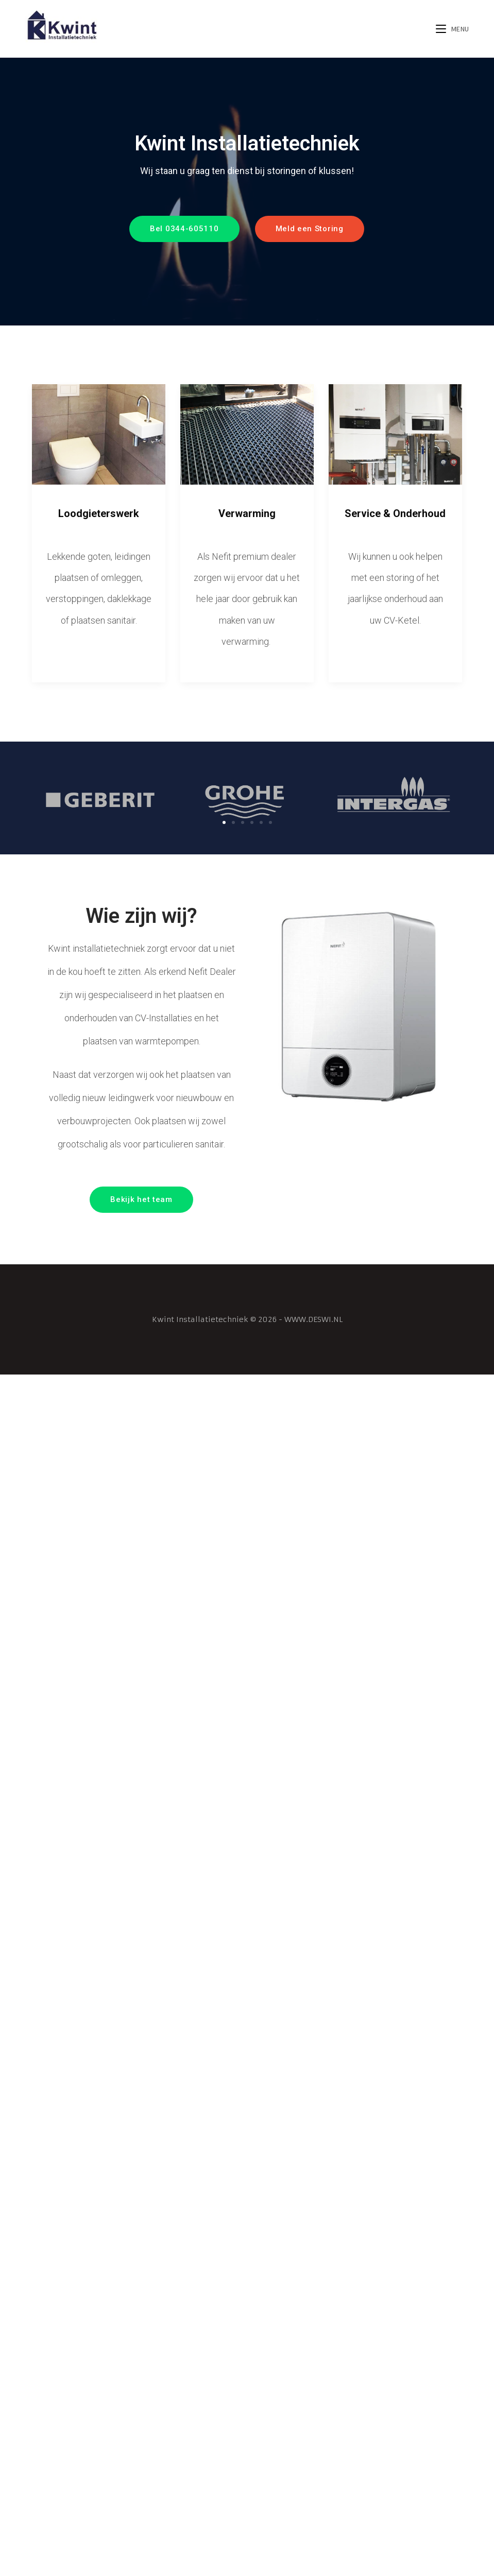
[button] (184, 229)
